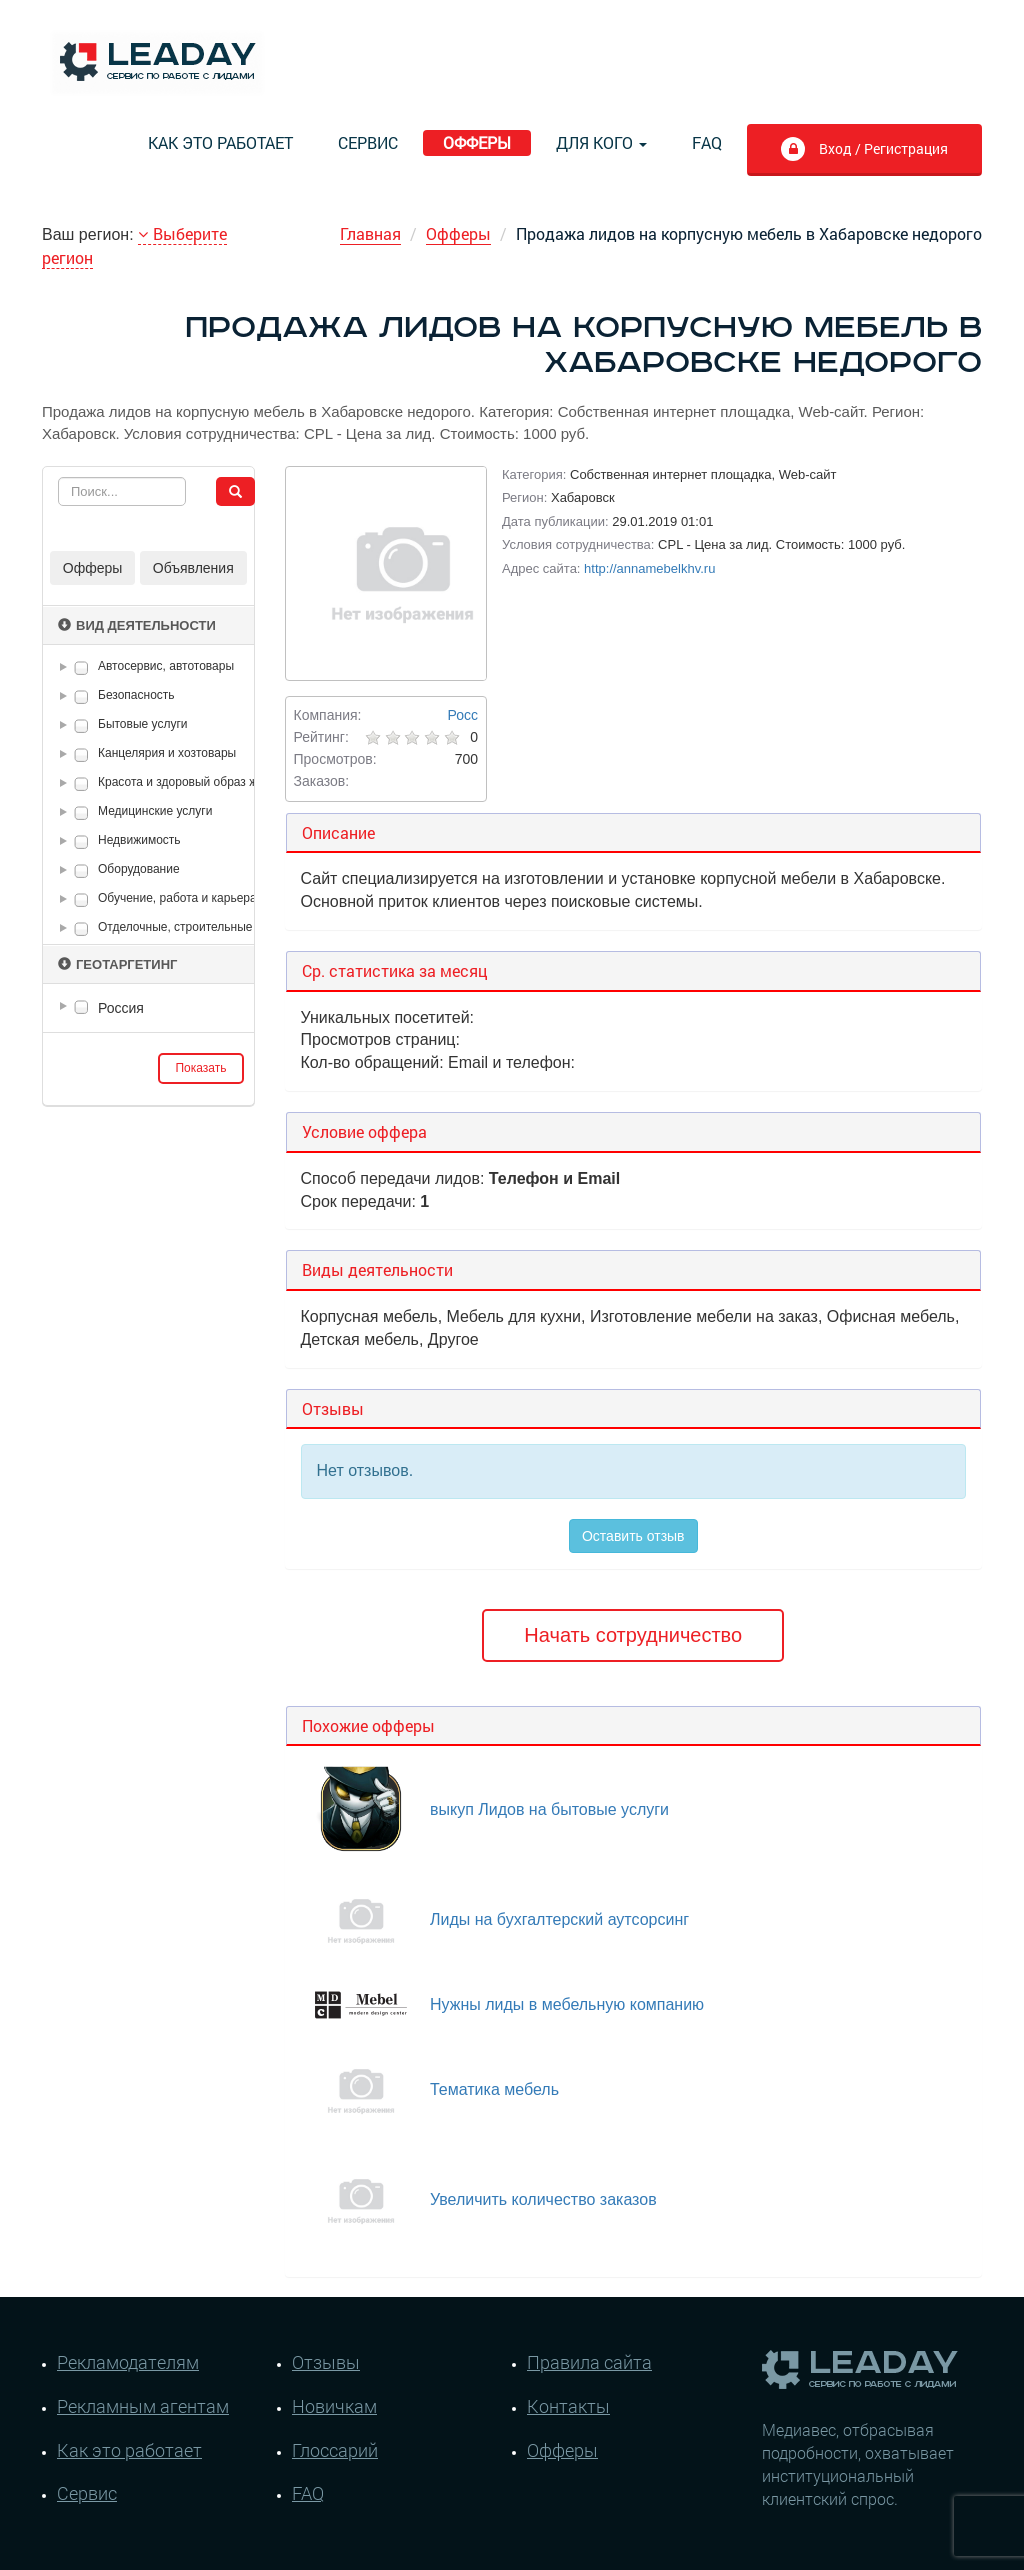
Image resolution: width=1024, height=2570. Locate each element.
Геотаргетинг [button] (117, 964)
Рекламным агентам (143, 2406)
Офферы (477, 142)
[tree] (148, 1008)
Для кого (601, 142)
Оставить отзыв (633, 1536)
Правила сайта (589, 2362)
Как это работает (220, 142)
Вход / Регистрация (864, 151)
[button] (67, 667)
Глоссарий (335, 2450)
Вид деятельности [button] (137, 625)
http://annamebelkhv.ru (649, 568)
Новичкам (334, 2406)
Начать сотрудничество (633, 1635)
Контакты (568, 2406)
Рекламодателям (128, 2362)
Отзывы (326, 2362)
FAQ (707, 142)
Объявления (193, 568)
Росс (462, 715)
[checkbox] (81, 667)
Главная (370, 233)
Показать (200, 1068)
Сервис (368, 142)
